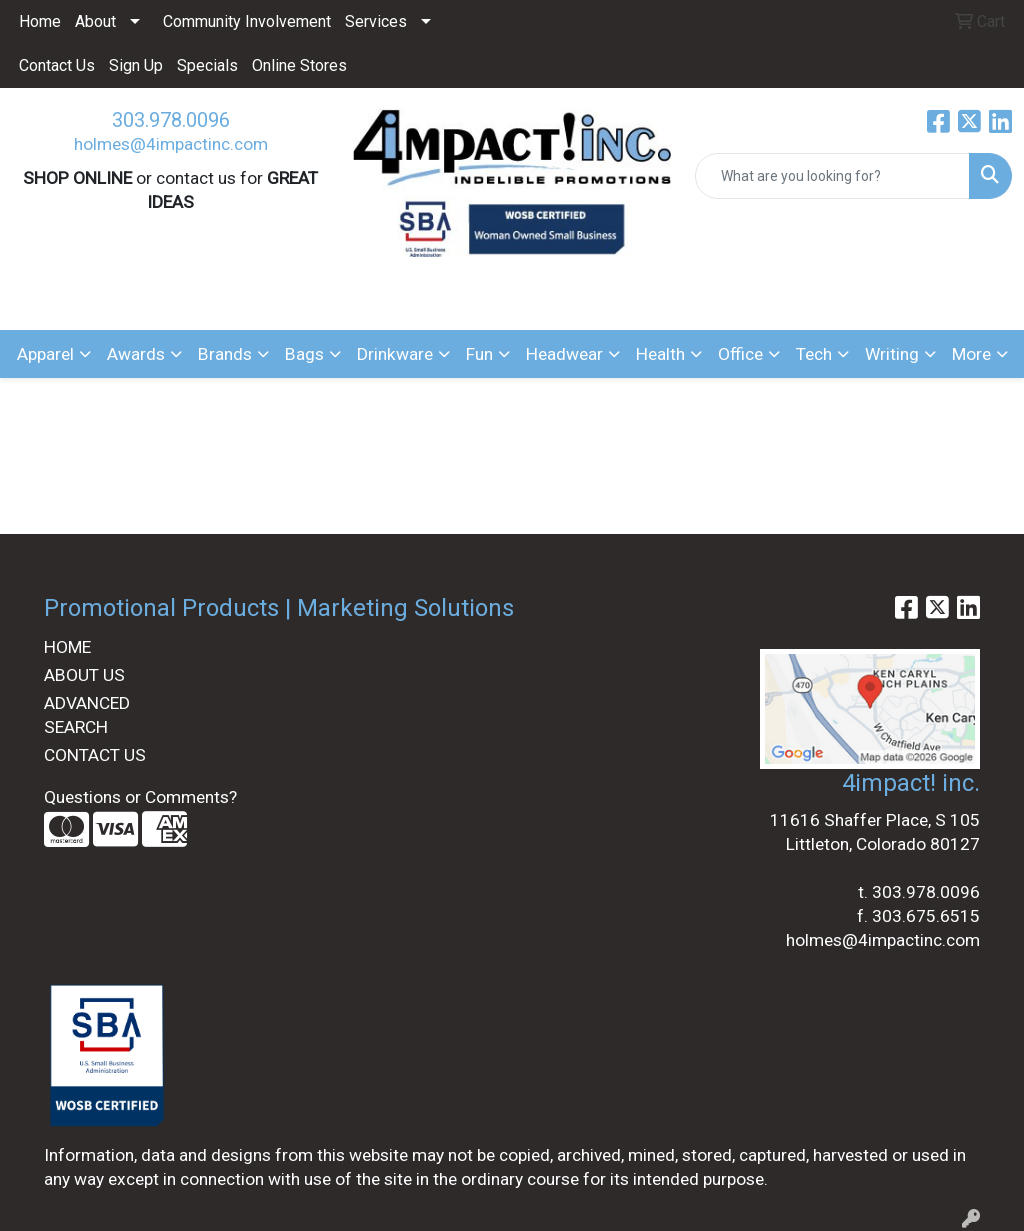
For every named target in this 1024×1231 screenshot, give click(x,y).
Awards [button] (136, 354)
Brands (225, 354)
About (95, 21)
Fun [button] (479, 354)
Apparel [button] (45, 354)
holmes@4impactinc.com (171, 144)
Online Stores (299, 65)
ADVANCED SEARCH (87, 715)
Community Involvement (247, 21)
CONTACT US (95, 755)
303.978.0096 (171, 120)
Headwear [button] (564, 354)
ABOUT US (84, 675)
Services (376, 21)
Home (40, 21)
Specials (207, 65)
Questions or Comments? (140, 797)
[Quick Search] (832, 176)
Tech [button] (814, 354)
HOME (67, 647)
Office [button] (740, 354)
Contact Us (57, 65)
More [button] (971, 354)
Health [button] (660, 354)
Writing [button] (892, 354)
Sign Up (136, 65)
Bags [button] (304, 354)
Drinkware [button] (395, 354)
